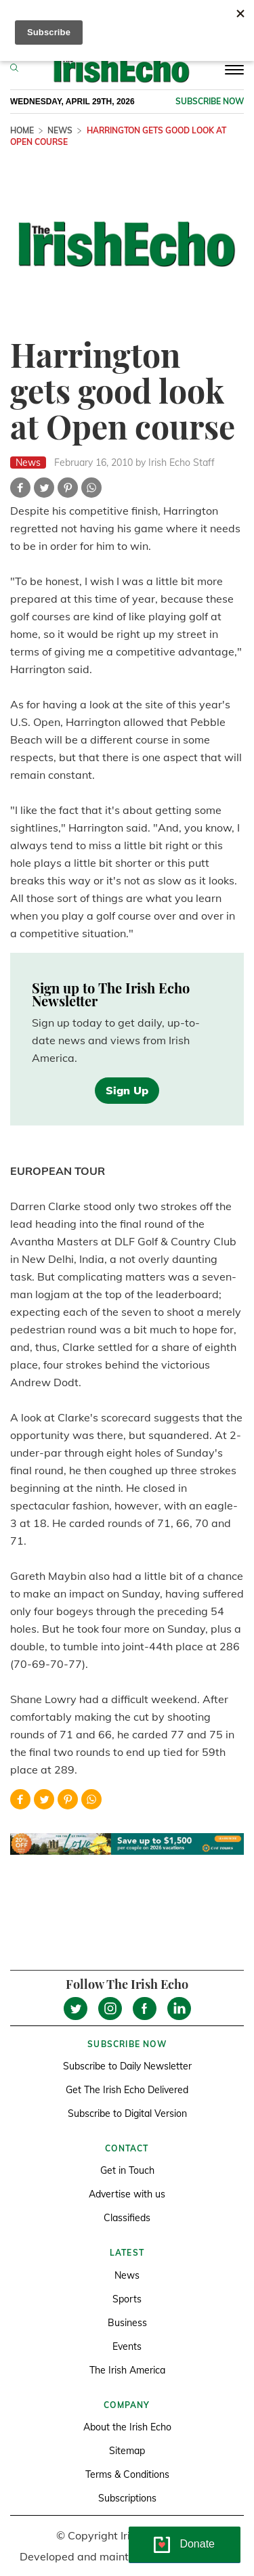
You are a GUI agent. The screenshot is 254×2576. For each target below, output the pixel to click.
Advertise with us (127, 2194)
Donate (197, 2544)
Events (127, 2346)
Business (127, 2323)
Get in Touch (127, 2170)
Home (22, 130)
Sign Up (127, 1090)
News (59, 130)
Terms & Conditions (127, 2474)
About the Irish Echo (127, 2427)
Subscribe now (209, 101)
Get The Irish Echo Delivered (127, 2090)
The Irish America (127, 2370)
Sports (127, 2299)
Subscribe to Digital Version (127, 2113)
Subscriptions (127, 2498)
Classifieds (127, 2218)
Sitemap (127, 2451)
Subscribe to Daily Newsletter (127, 2066)
